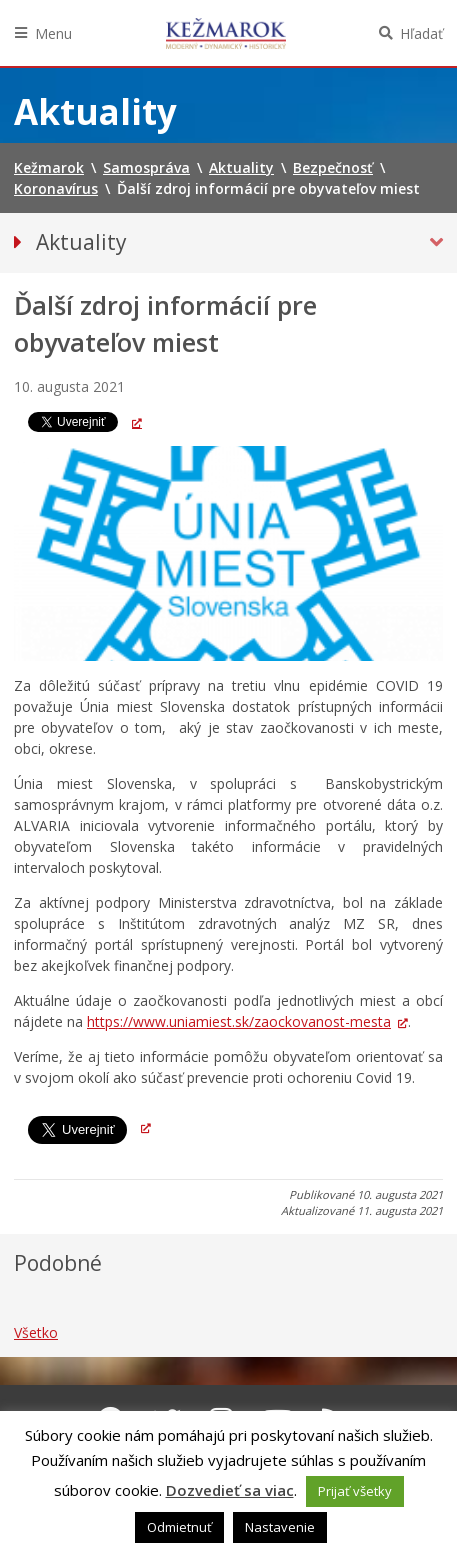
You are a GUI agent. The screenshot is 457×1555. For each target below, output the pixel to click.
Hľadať (421, 33)
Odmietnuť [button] (179, 1527)
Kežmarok (226, 33)
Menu (53, 33)
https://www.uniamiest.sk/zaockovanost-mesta (239, 1021)
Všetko (36, 1332)
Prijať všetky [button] (355, 1491)
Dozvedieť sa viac (230, 1490)
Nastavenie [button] (280, 1527)
